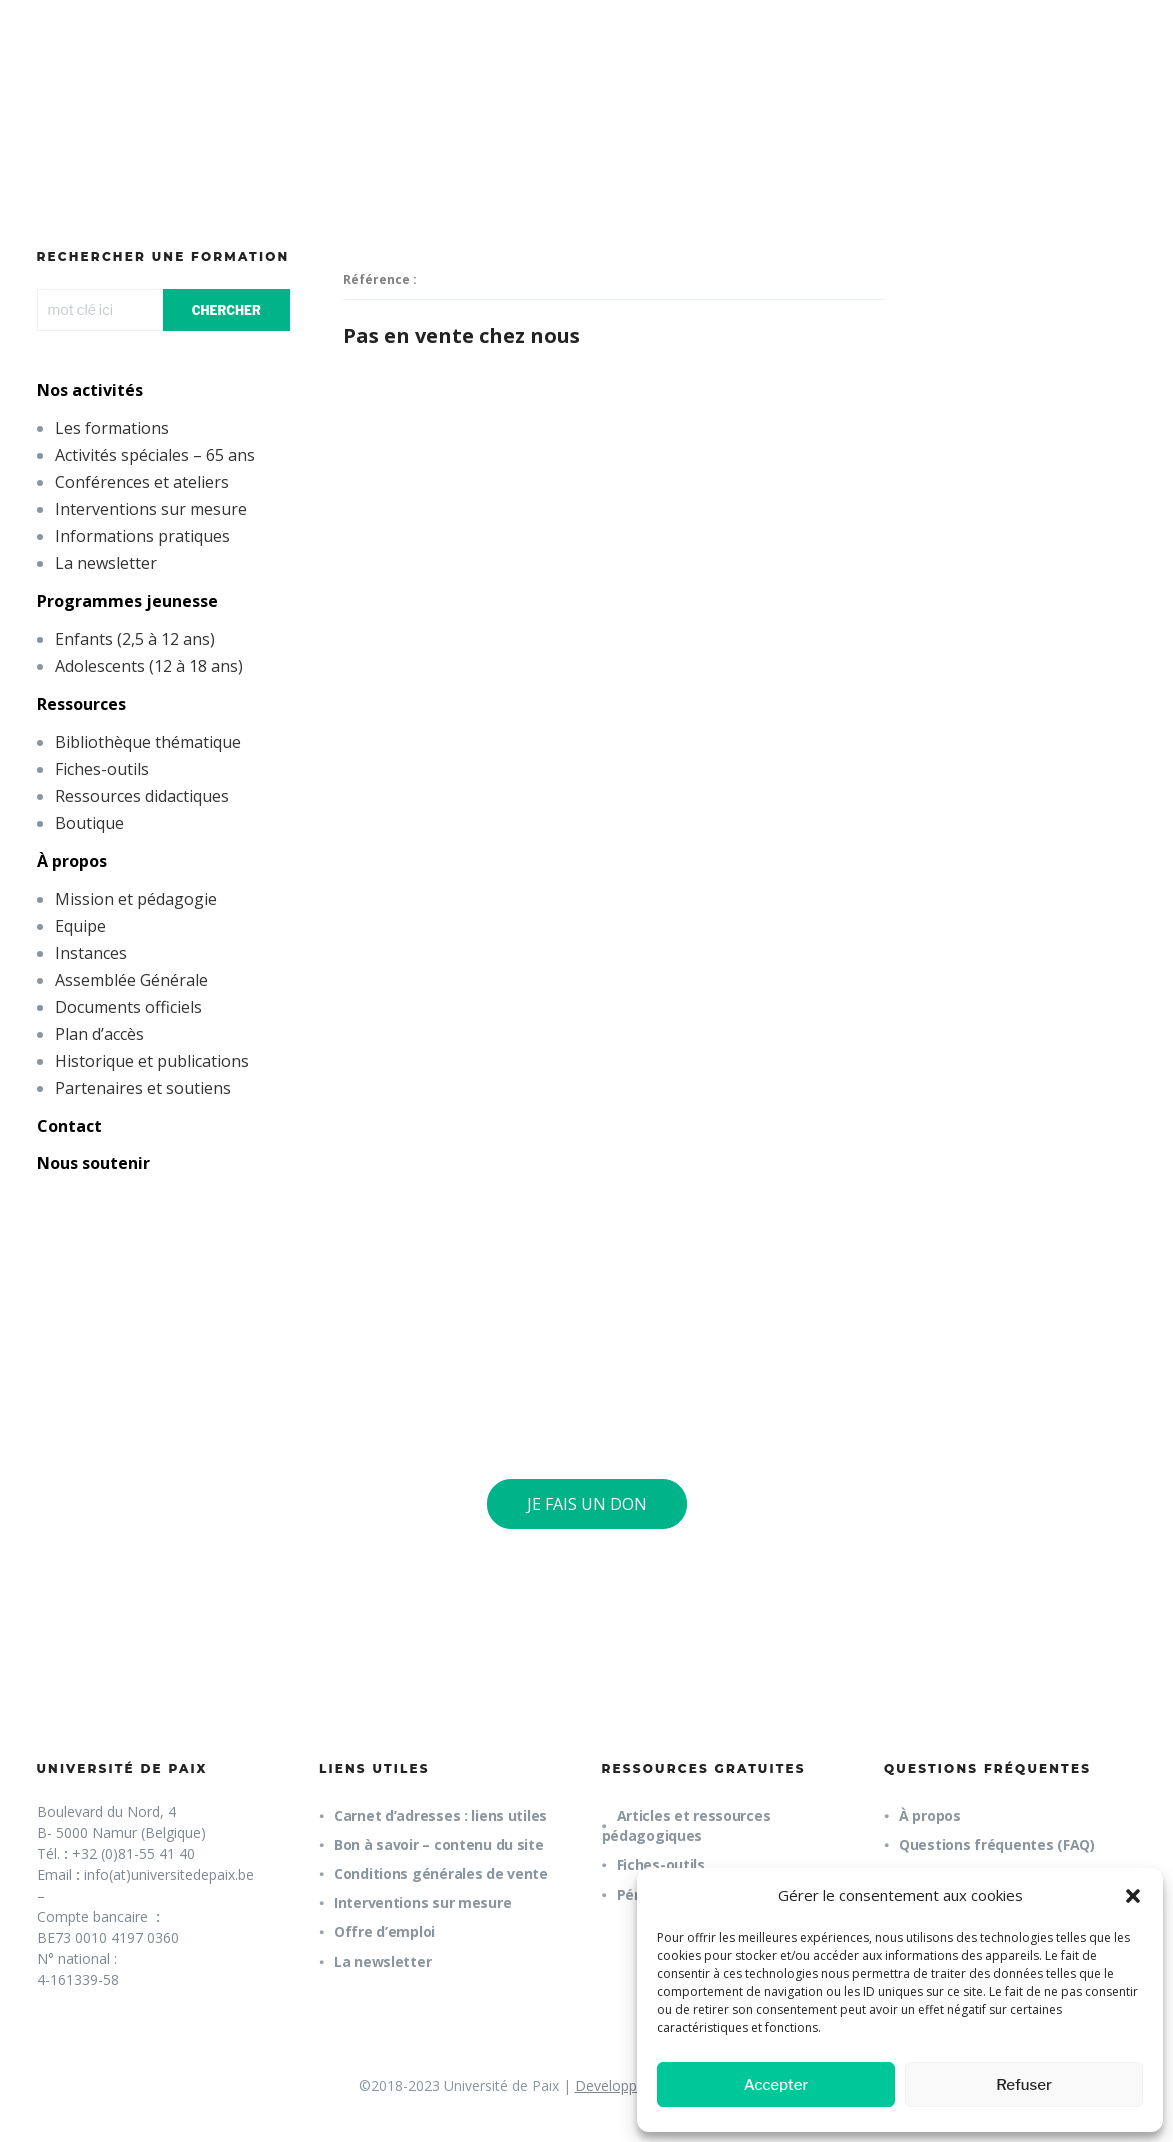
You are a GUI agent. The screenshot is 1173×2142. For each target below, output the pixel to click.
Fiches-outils (102, 769)
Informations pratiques (142, 536)
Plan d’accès (99, 1034)
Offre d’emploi (384, 1931)
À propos (72, 861)
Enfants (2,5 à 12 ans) (135, 639)
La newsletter (106, 563)
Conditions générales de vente (441, 1873)
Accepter (776, 2085)
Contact (69, 1126)
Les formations (112, 428)
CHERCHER (226, 310)
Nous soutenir (93, 1163)
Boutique (89, 823)
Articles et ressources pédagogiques (686, 1825)
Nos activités (90, 390)
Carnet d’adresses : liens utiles (440, 1815)
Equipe (80, 926)
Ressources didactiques (142, 796)
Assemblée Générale (131, 980)
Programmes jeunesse (127, 601)
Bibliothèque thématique (148, 742)
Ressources (81, 704)
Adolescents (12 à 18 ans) (149, 666)
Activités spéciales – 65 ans (155, 455)
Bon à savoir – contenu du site (439, 1844)
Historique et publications (152, 1061)
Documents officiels (128, 1007)
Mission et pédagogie (136, 899)
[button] (1133, 1896)
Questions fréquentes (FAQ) (997, 1844)
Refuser (1024, 2085)
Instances (91, 953)
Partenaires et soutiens (143, 1088)
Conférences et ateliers (142, 482)
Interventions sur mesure (151, 509)
